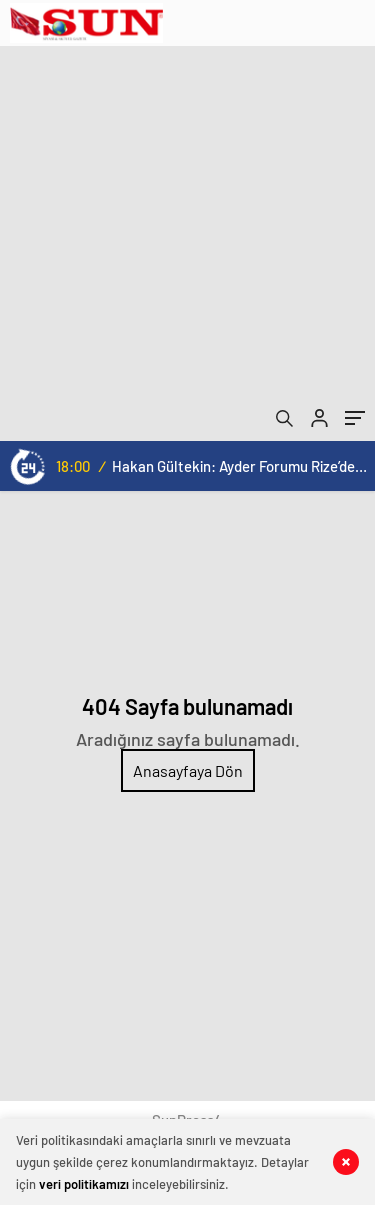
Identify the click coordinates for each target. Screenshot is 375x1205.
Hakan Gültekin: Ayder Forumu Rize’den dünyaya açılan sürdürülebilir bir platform (239, 466)
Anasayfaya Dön (188, 770)
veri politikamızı (84, 1184)
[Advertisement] (187, 243)
